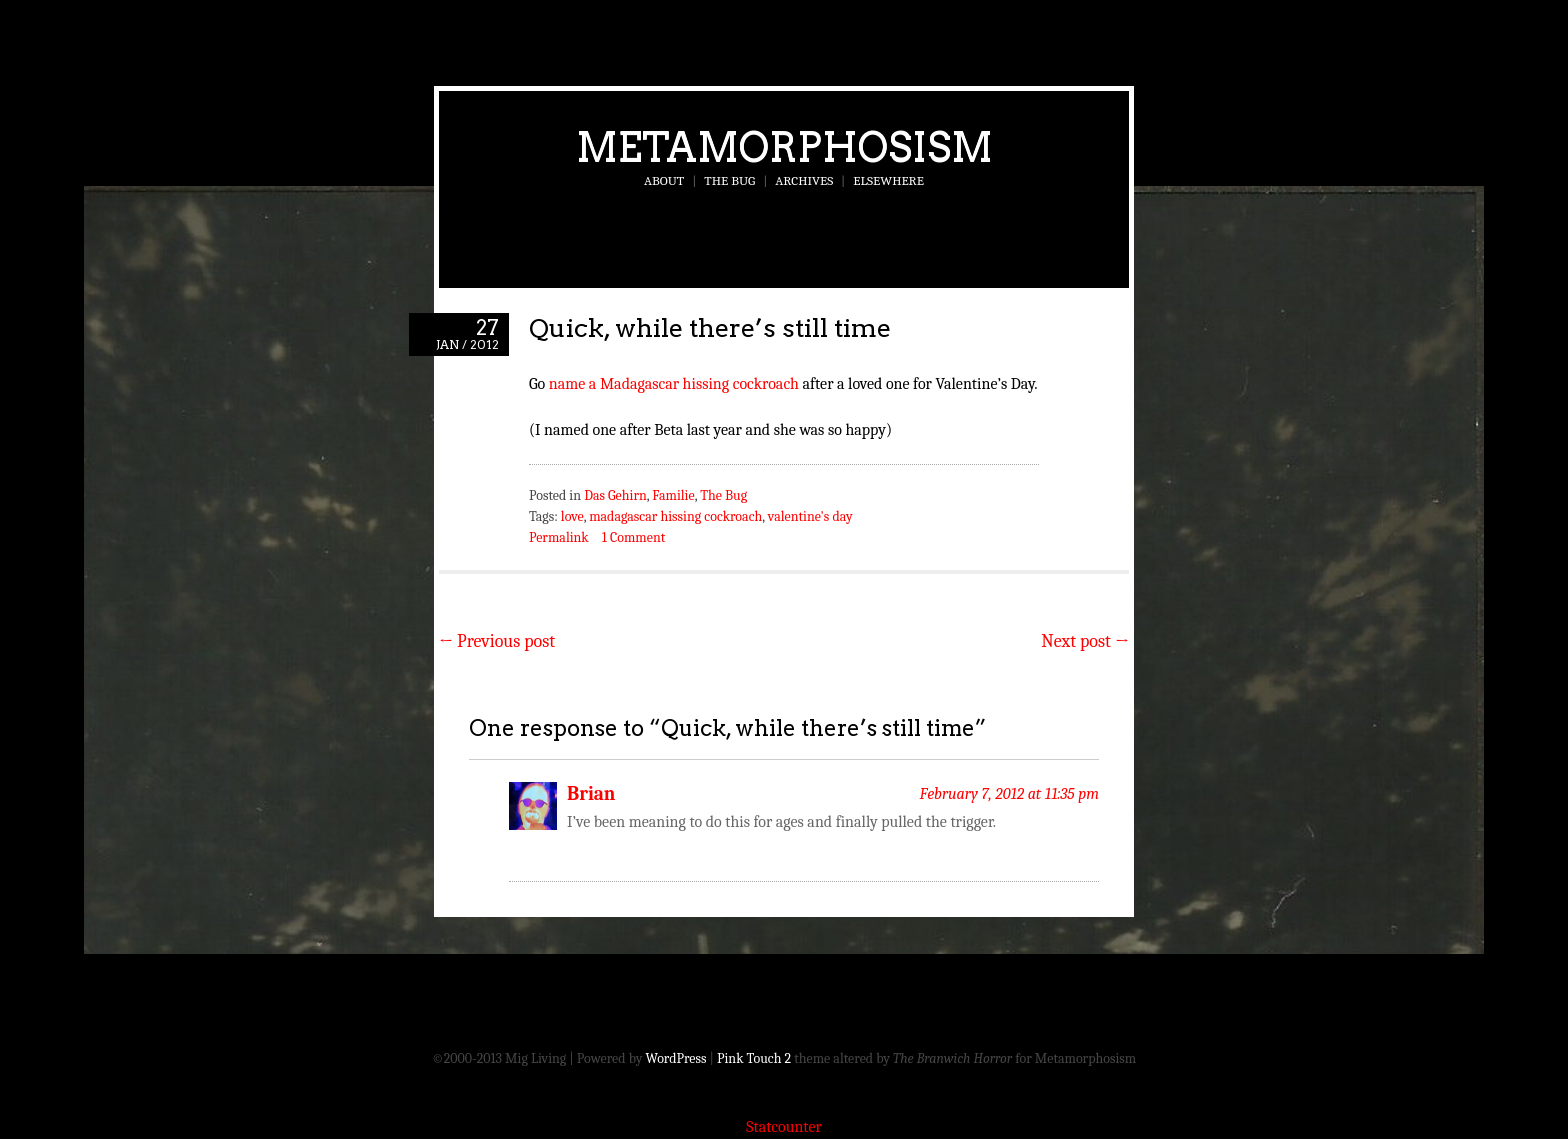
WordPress (676, 1058)
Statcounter (784, 1127)
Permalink (559, 537)
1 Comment (633, 537)
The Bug (729, 180)
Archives (804, 180)
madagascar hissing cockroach (675, 516)
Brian (591, 794)
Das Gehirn (615, 495)
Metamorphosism (784, 147)
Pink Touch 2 (754, 1058)
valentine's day (810, 516)
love (572, 516)
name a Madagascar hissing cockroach (674, 384)
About (664, 180)
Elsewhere (888, 180)
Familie (673, 495)
